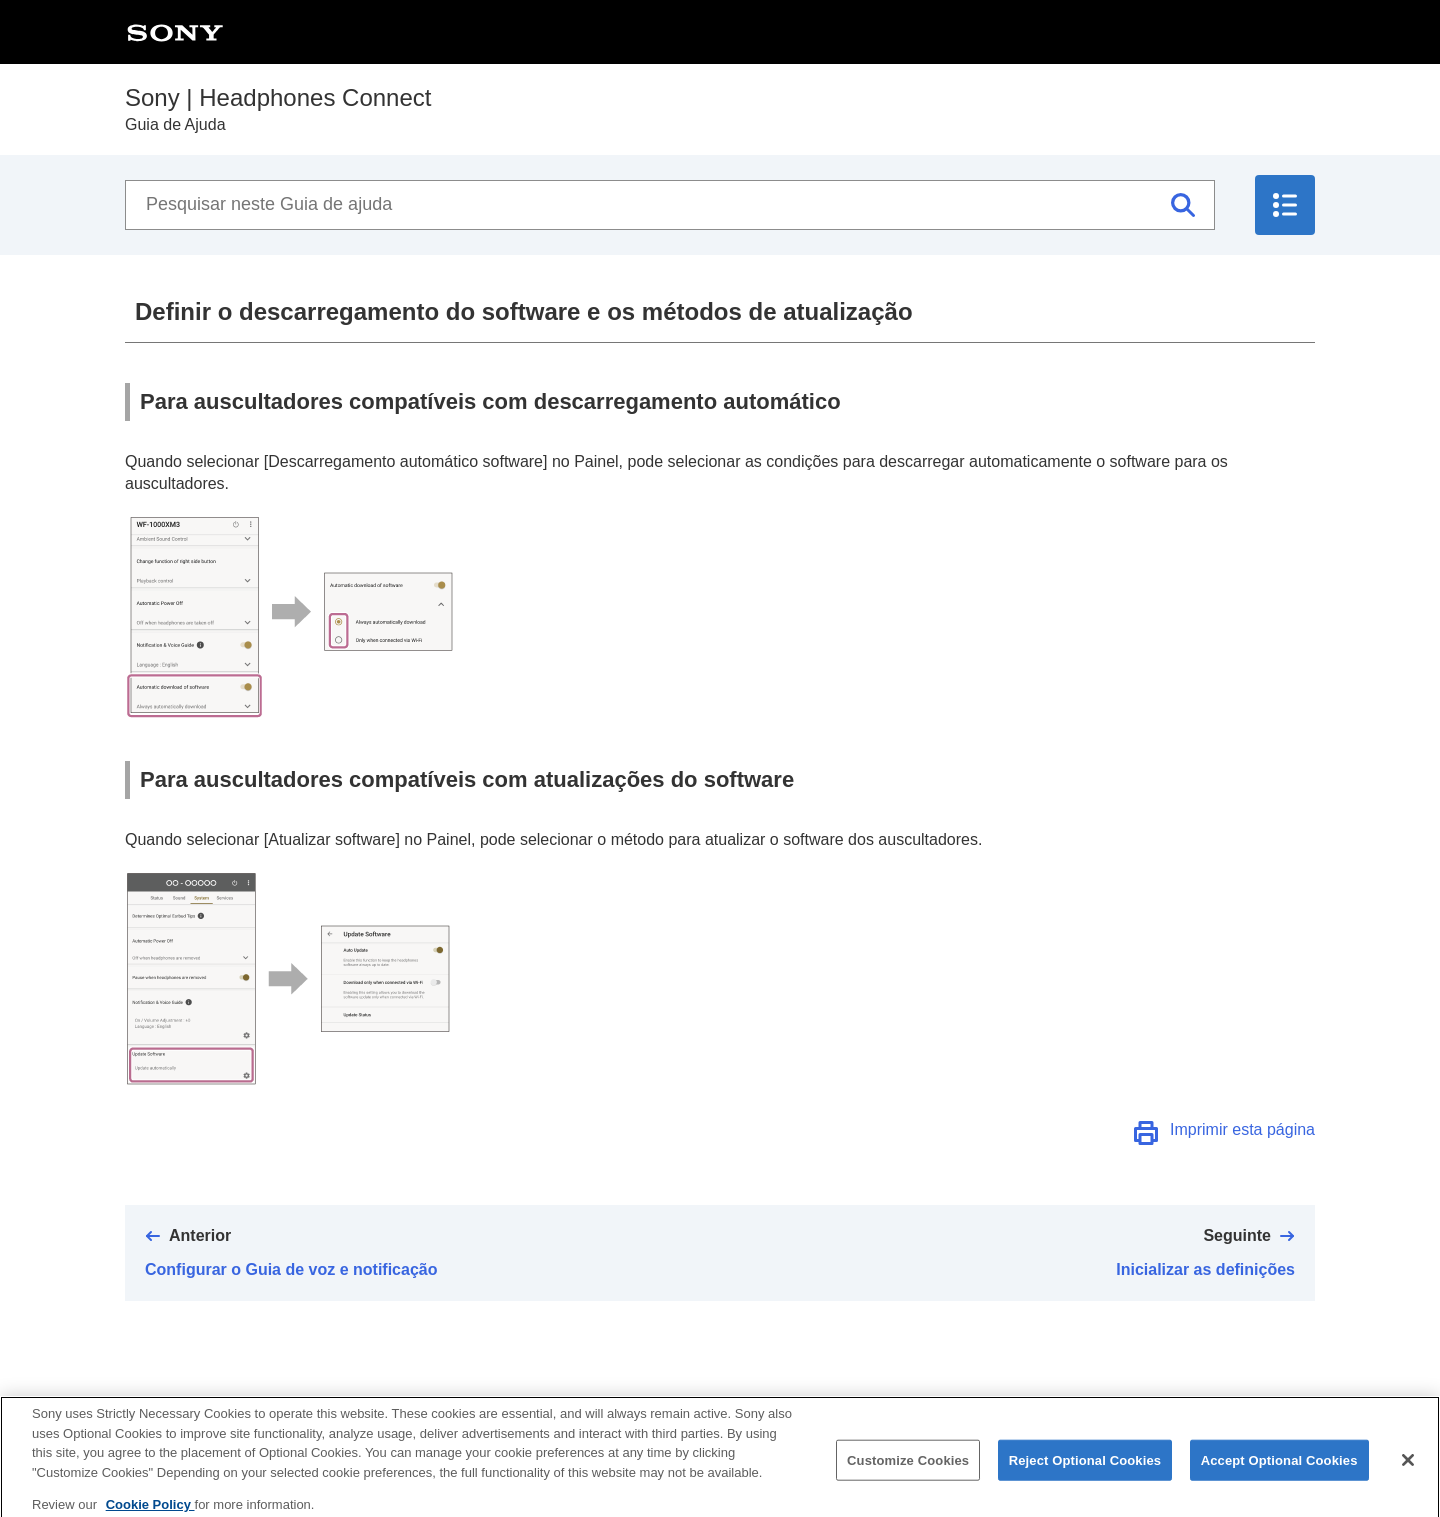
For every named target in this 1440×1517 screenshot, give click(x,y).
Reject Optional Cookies (1085, 1466)
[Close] (1408, 1466)
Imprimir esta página (1242, 1129)
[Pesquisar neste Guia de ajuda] (670, 205)
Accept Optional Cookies (1279, 1466)
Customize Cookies (908, 1466)
